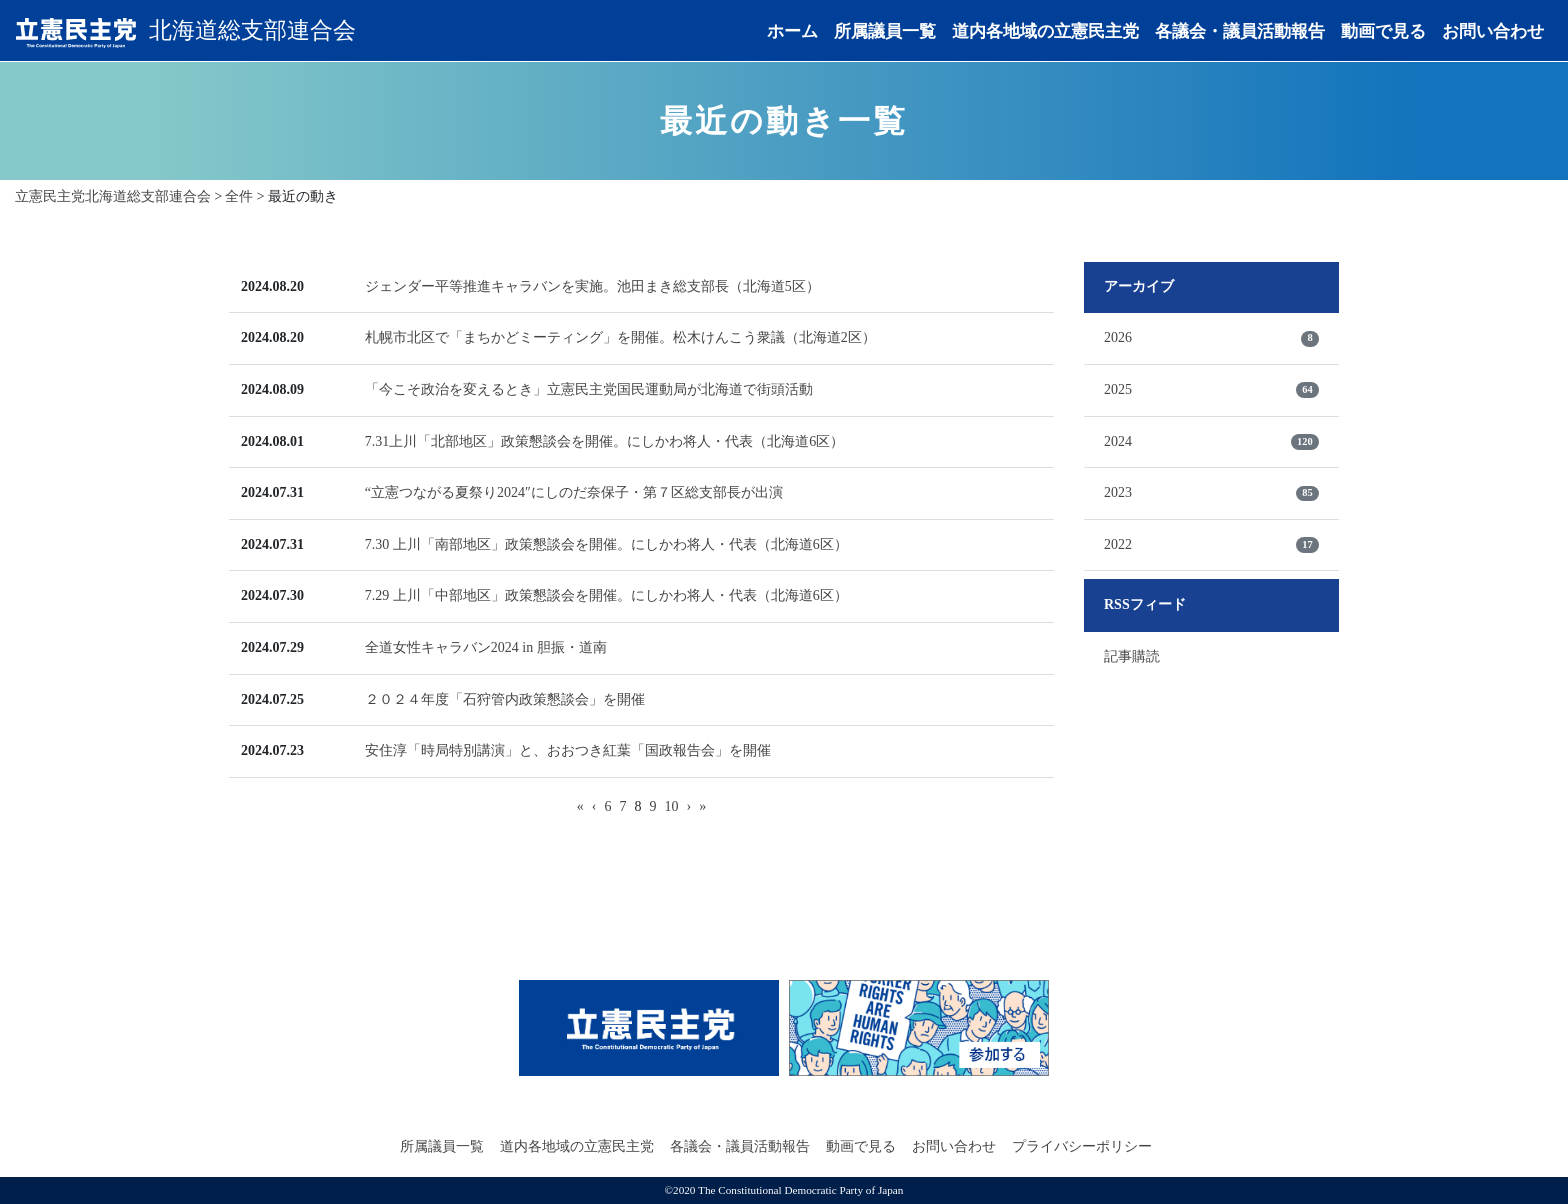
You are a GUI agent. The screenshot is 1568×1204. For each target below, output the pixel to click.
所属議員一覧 (885, 32)
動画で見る (1383, 32)
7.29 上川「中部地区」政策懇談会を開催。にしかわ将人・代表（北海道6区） (606, 595)
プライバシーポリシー (1082, 1146)
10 (672, 806)
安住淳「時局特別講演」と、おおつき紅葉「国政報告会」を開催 (568, 750)
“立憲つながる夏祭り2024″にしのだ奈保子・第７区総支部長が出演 (574, 492)
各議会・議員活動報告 (1240, 32)
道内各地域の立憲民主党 (1045, 32)
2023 (1211, 493)
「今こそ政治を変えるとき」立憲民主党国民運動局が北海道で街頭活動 (589, 389)
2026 (1211, 338)
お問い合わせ (1493, 32)
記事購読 (1132, 656)
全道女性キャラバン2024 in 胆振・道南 (486, 647)
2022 (1211, 545)
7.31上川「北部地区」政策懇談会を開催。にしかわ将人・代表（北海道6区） (605, 441)
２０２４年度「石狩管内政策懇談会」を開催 (505, 699)
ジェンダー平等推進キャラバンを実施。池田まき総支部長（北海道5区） (592, 286)
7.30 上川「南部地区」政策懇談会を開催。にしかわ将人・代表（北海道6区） (606, 544)
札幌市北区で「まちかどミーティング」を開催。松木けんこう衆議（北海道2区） (620, 337)
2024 (1211, 442)
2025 (1211, 390)
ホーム (792, 32)
